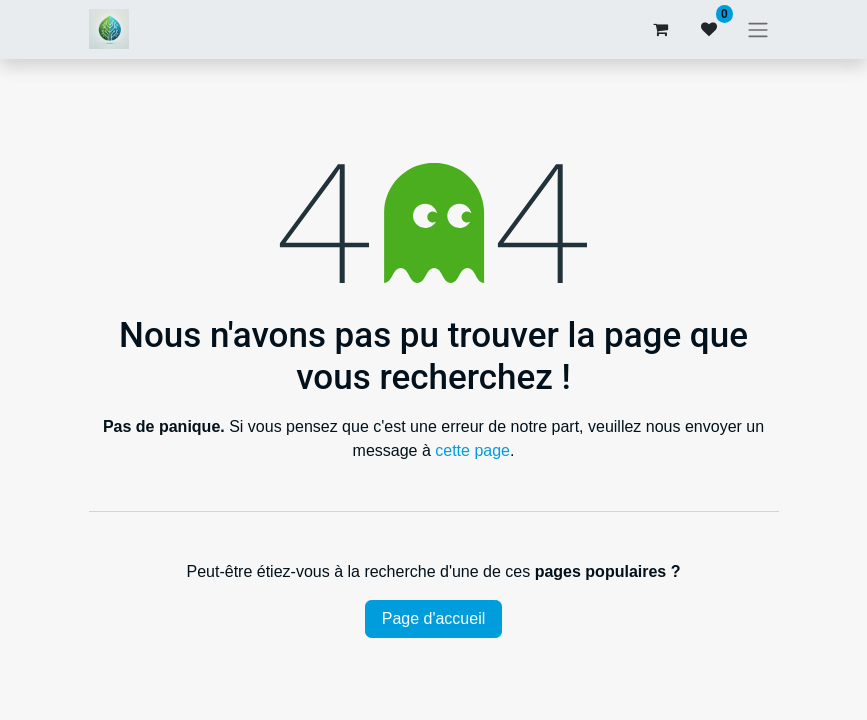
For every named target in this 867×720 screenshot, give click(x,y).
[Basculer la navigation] (758, 29)
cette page (472, 450)
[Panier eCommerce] (661, 29)
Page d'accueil (434, 618)
